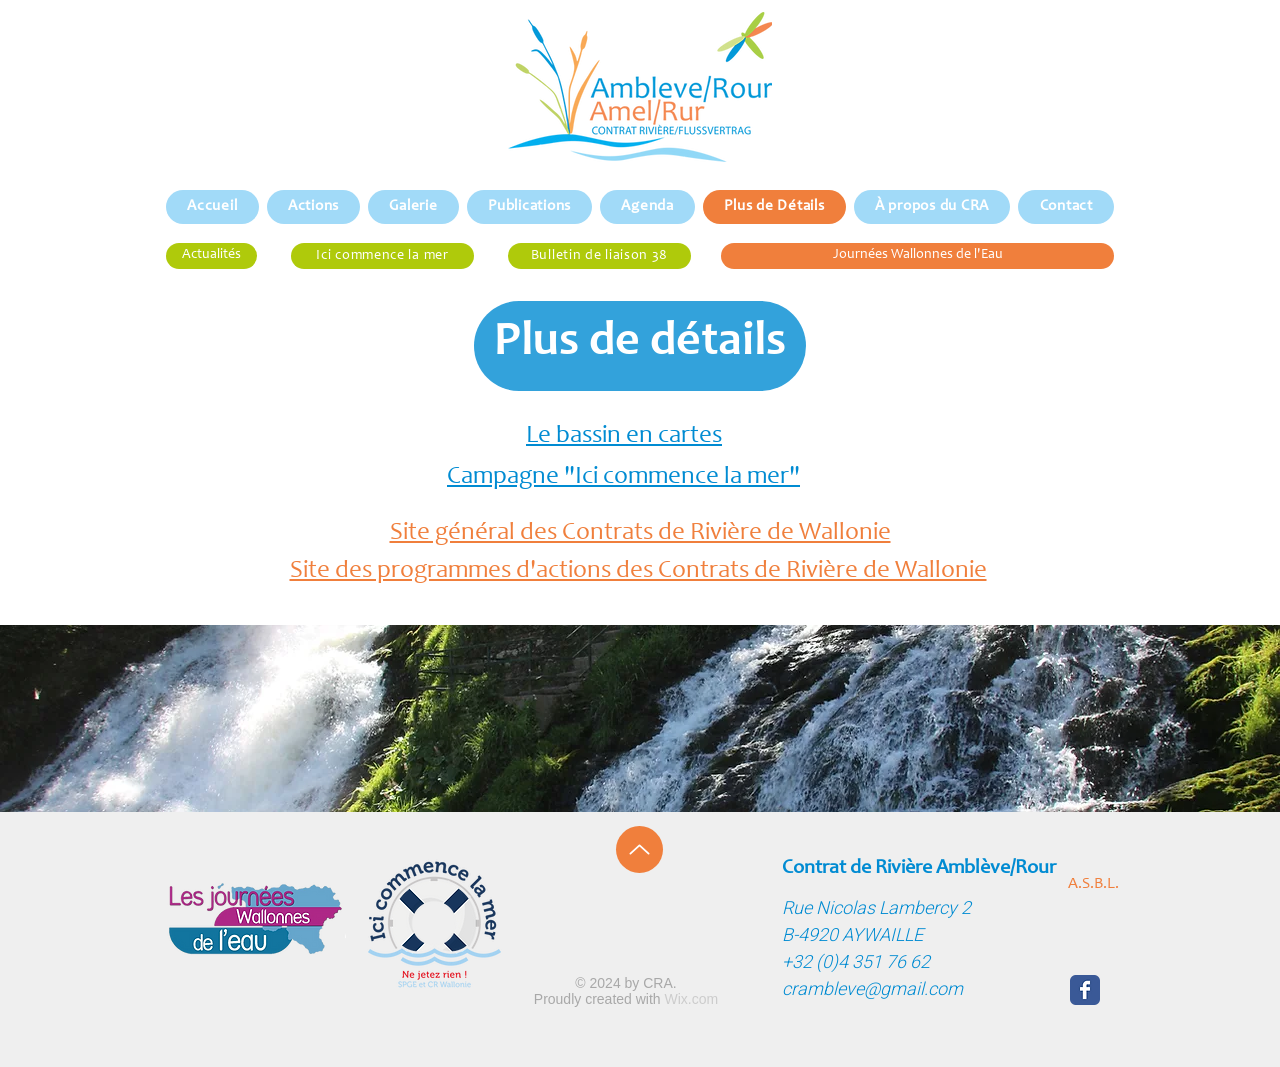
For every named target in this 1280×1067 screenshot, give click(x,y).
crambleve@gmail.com (872, 989)
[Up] (639, 849)
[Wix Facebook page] (1085, 990)
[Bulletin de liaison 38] (599, 256)
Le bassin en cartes (624, 436)
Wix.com (692, 999)
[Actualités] (211, 256)
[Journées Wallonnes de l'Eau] (917, 256)
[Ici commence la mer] (382, 256)
